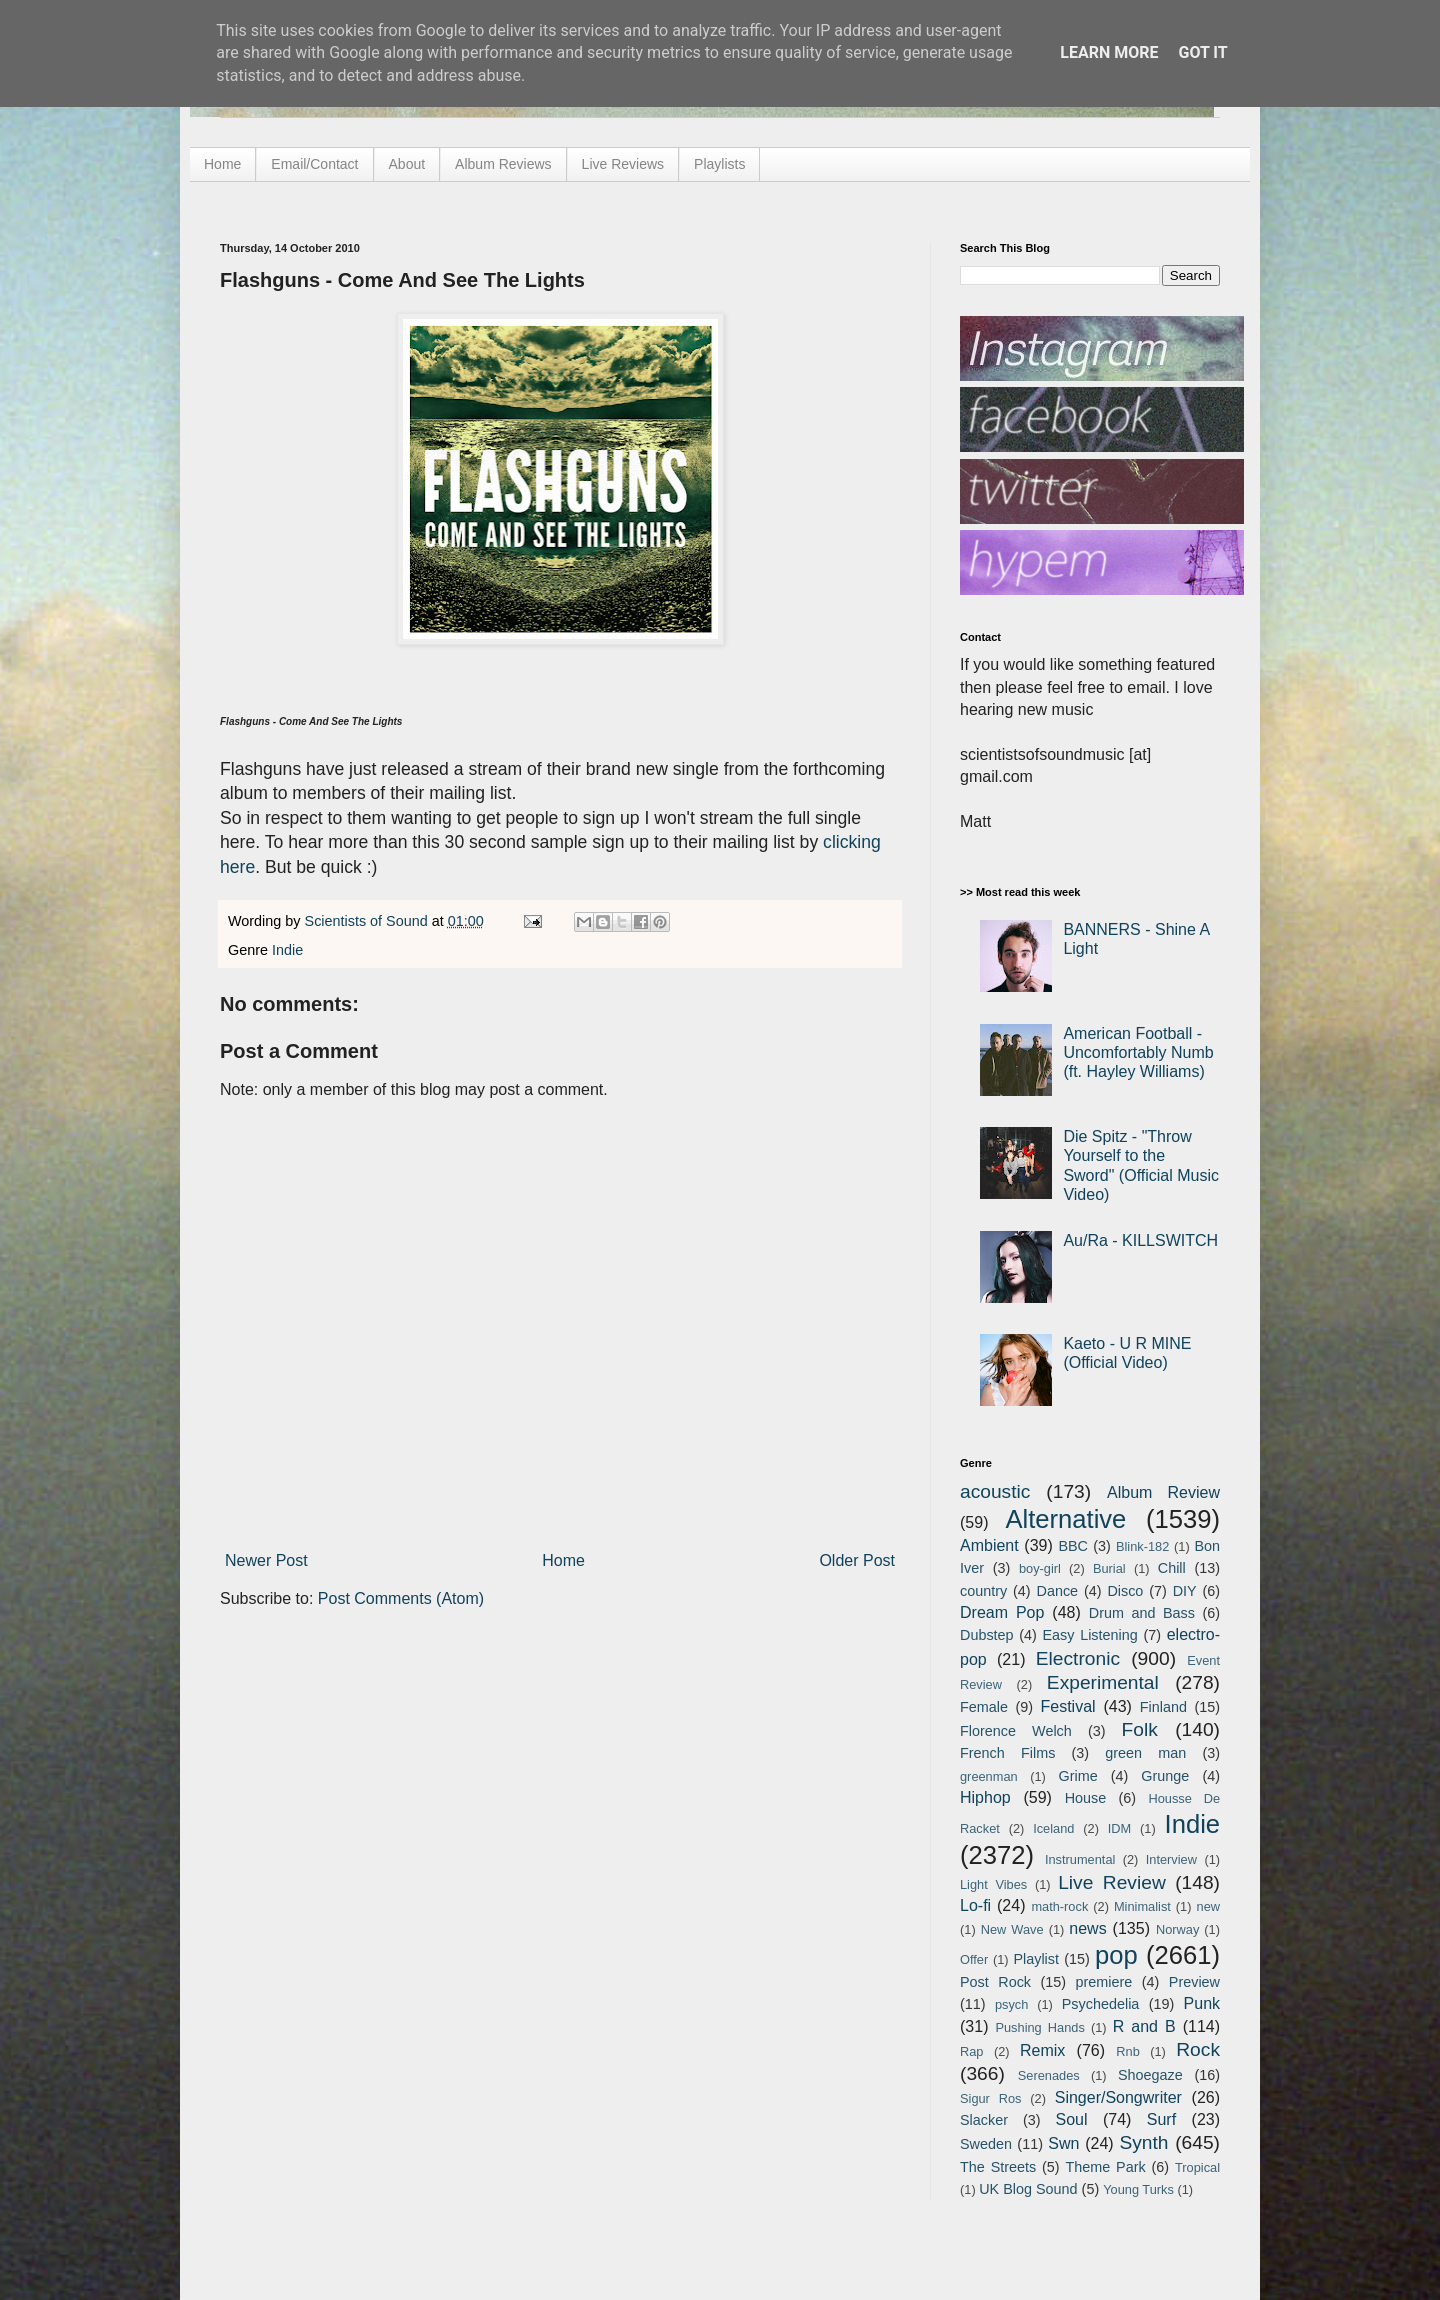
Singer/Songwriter (1118, 2097)
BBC (1073, 1546)
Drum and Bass (1142, 1613)
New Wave (1012, 1929)
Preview (1194, 1982)
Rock (1198, 2049)
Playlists (719, 164)
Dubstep (987, 1635)
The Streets (998, 2167)
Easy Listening (1090, 1635)
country (983, 1591)
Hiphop (985, 1797)
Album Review (1163, 1492)
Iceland (1053, 1828)
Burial (1109, 1568)
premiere (1104, 1982)
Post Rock (995, 1982)
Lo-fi (975, 1905)
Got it (1202, 52)
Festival (1067, 1706)
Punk (1202, 2003)
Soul (1072, 2119)
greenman (989, 1776)
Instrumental (1080, 1859)
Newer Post (266, 1560)
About (407, 164)
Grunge (1165, 1776)
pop (1116, 1955)
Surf (1161, 2119)
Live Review (1112, 1882)
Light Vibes (993, 1884)
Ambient (989, 1545)
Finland (1163, 1707)
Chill (1172, 1568)
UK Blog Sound (1028, 2189)
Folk (1140, 1729)
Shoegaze (1150, 2075)
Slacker (984, 2120)
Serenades (1049, 2075)
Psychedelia (1101, 2004)
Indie (287, 950)
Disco (1125, 1591)
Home (222, 164)
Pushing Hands (1039, 2027)
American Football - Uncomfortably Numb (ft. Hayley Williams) (1138, 1052)
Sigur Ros (990, 2098)
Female (984, 1707)
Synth (1143, 2142)
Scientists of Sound (368, 921)
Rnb (1127, 2051)
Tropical (1197, 2167)
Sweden (986, 2144)
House (1086, 1798)
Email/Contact (314, 164)
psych (1011, 2004)
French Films (1007, 1753)
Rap (971, 2051)
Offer (974, 1959)
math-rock (1059, 1906)
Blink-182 (1142, 1546)
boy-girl (1040, 1568)
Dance (1057, 1591)
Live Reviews (623, 164)
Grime (1077, 1776)
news (1087, 1928)
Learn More (1109, 52)
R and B (1144, 2026)
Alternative (1065, 1519)
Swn (1063, 2143)
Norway (1177, 1929)
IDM (1119, 1828)
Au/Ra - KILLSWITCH (1140, 1240)
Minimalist (1142, 1906)
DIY (1185, 1591)
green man (1145, 1753)
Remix (1042, 2050)
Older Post (857, 1560)
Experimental (1103, 1682)
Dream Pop (1002, 1612)
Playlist (1036, 1959)
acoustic (995, 1491)
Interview (1171, 1859)
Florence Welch (1016, 1731)
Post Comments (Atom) (401, 1598)
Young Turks (1138, 2189)
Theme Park (1106, 2167)
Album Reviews (503, 164)
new (1208, 1906)
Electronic (1078, 1658)
